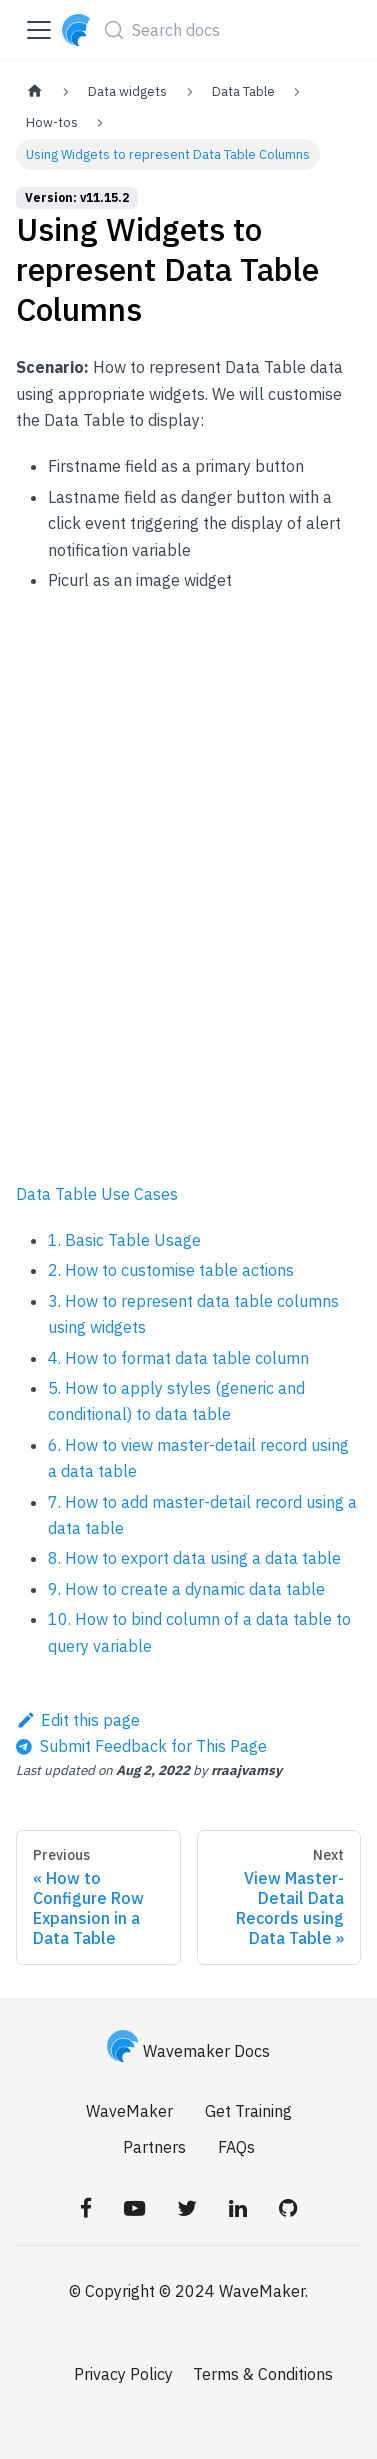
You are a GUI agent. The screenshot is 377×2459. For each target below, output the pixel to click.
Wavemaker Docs (189, 2051)
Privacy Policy (123, 2374)
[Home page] (35, 91)
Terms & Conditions (263, 2374)
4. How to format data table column (178, 1358)
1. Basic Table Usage (124, 1240)
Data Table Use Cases (97, 1194)
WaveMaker (129, 2111)
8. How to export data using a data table (194, 1558)
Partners (154, 2147)
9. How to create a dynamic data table (186, 1589)
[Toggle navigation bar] (39, 30)
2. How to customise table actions (171, 1270)
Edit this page (78, 1720)
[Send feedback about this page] (141, 1746)
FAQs (236, 2147)
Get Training (248, 2111)
